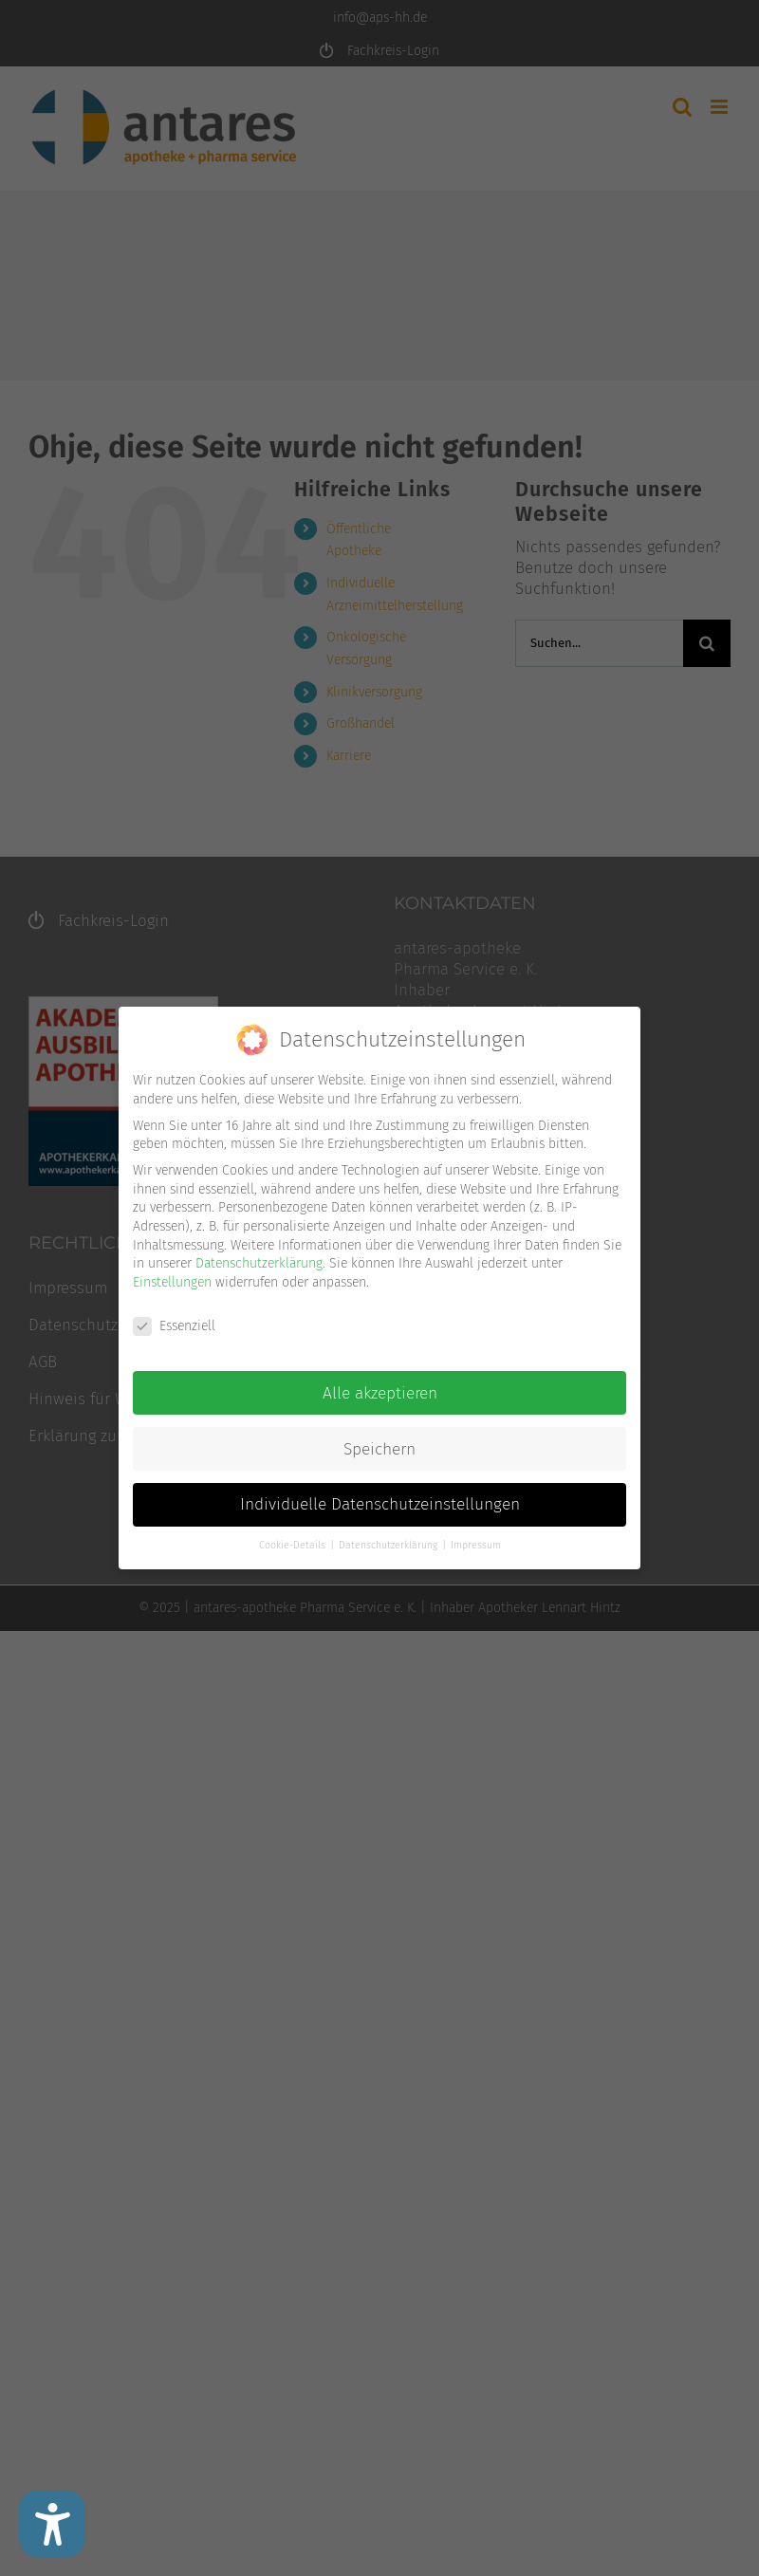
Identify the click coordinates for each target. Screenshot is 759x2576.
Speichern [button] (379, 1447)
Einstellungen (172, 1280)
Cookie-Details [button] (293, 1544)
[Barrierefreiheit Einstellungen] (52, 2524)
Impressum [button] (476, 1544)
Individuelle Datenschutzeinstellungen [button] (380, 1503)
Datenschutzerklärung (259, 1262)
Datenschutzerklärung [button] (389, 1544)
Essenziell (174, 1324)
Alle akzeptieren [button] (380, 1391)
